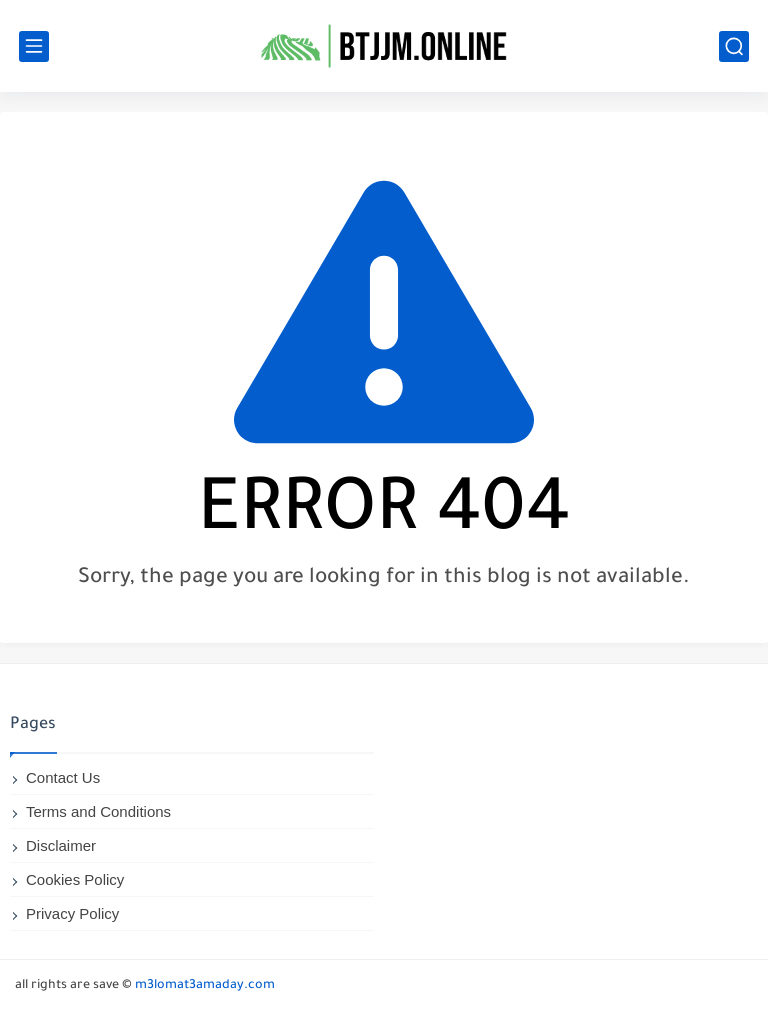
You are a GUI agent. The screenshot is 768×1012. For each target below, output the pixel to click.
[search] (734, 46)
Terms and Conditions (98, 811)
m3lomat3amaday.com (205, 986)
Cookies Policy (75, 879)
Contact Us (63, 777)
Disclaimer (61, 845)
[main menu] (34, 46)
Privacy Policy (72, 913)
